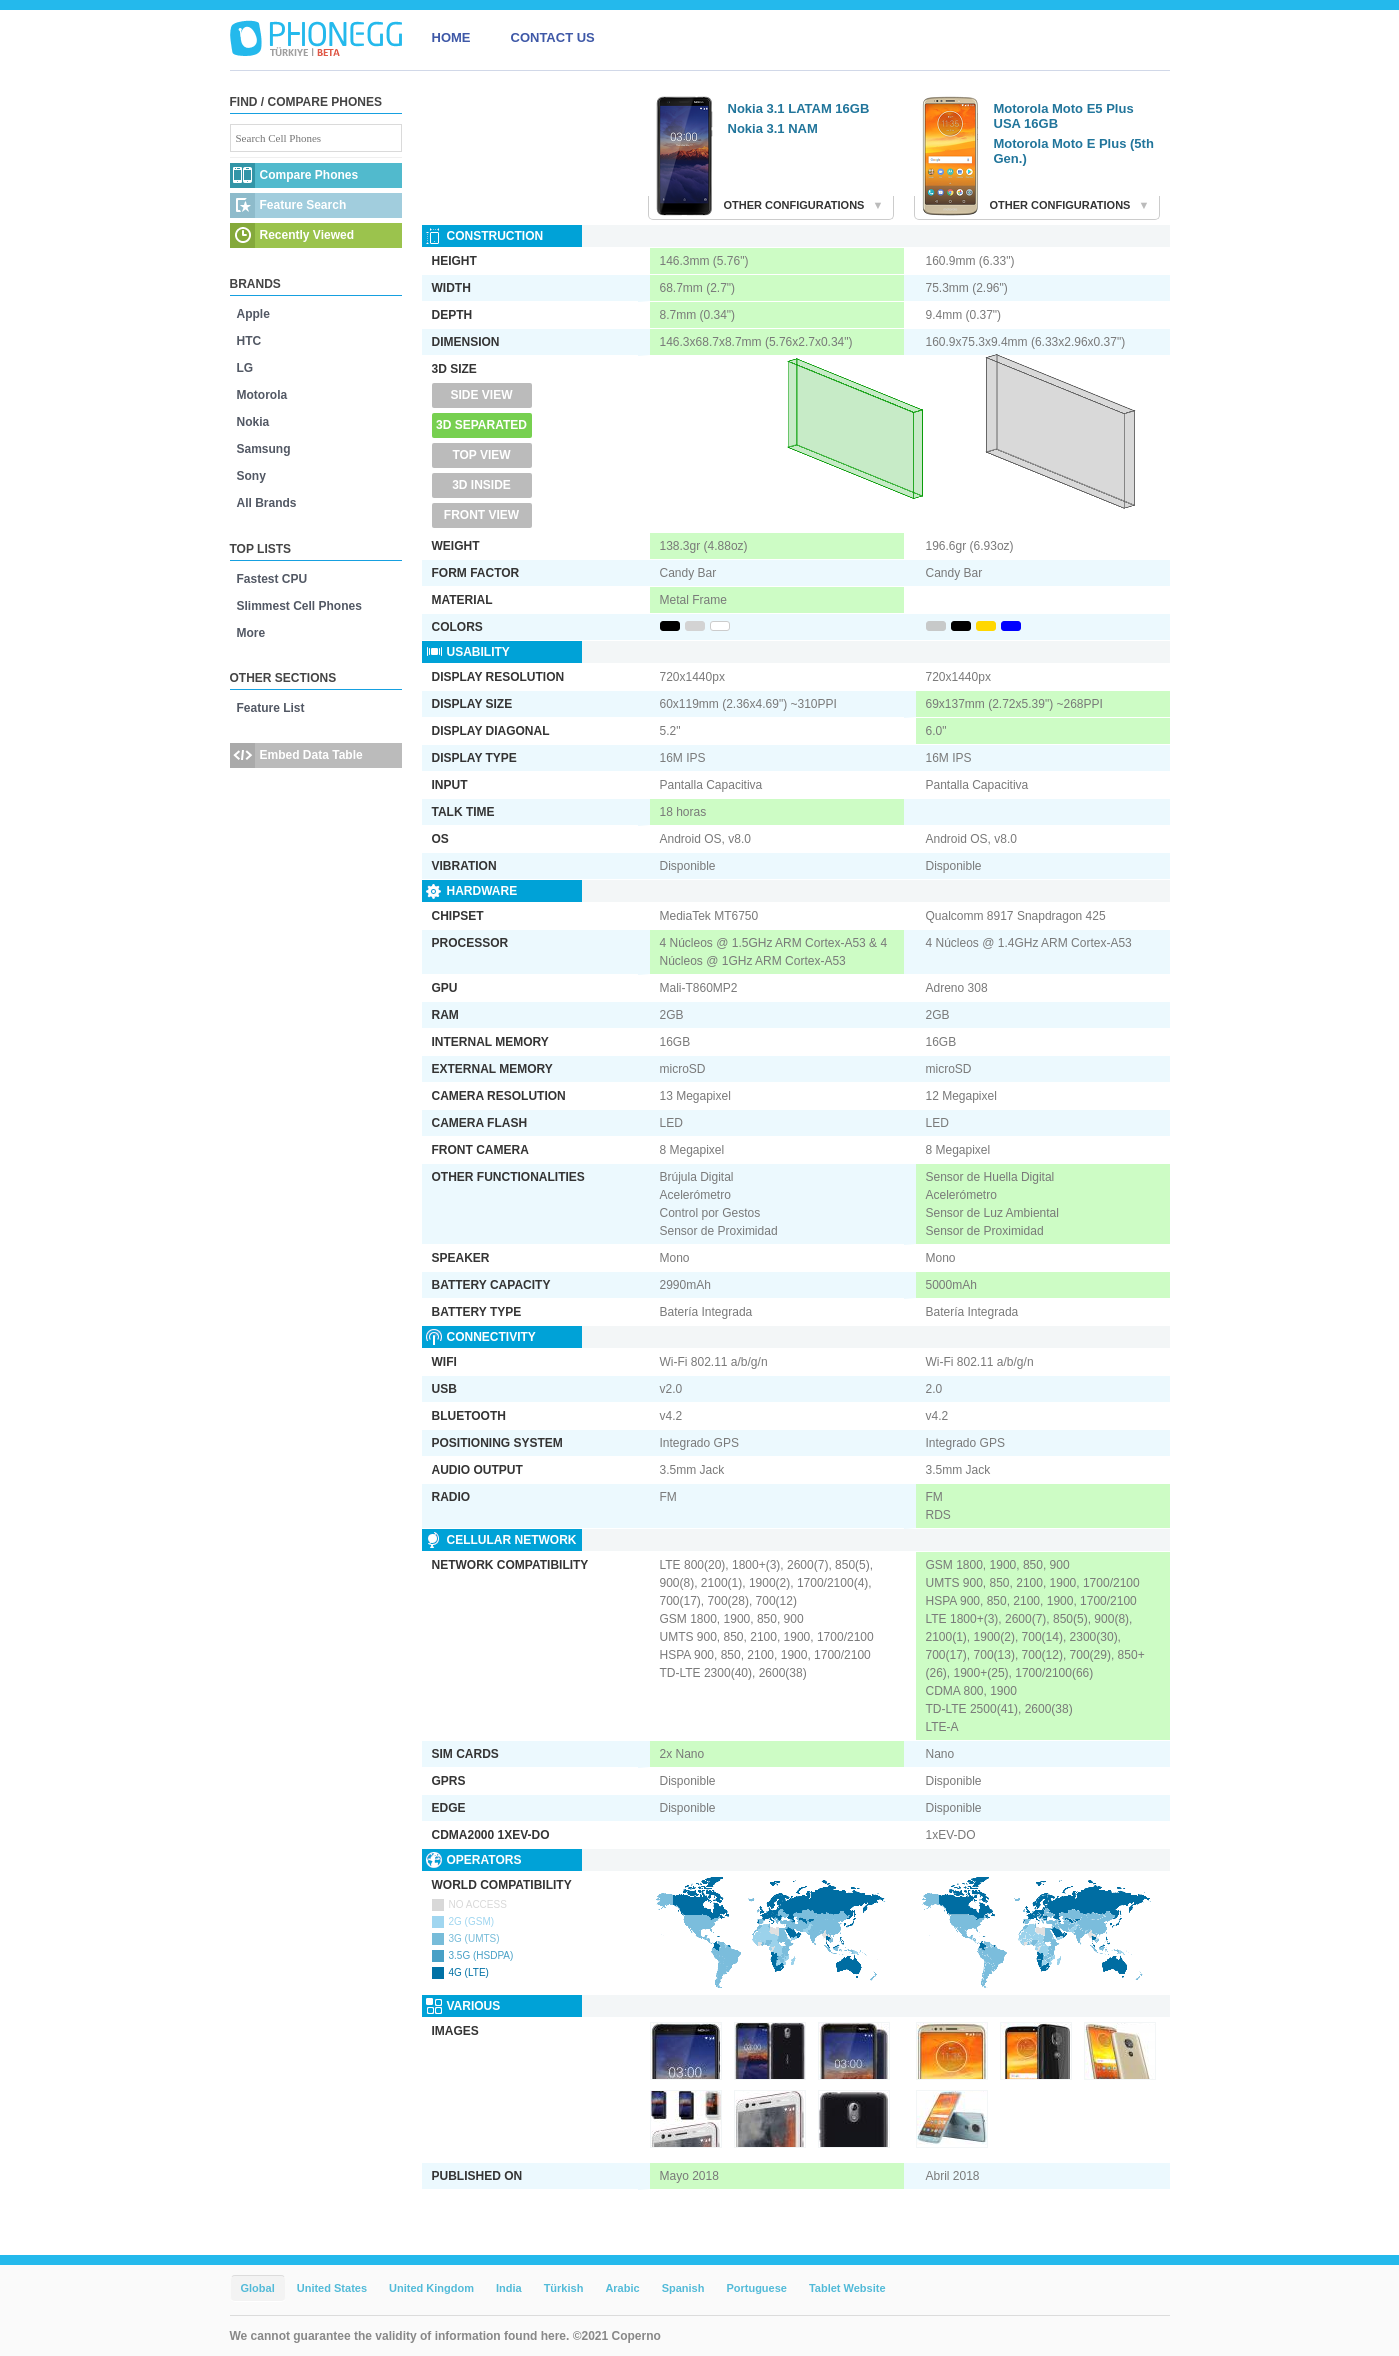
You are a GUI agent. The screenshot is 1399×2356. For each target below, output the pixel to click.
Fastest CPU (272, 579)
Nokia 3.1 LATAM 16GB (799, 108)
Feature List (271, 708)
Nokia (253, 422)
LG (245, 368)
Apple (253, 314)
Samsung (264, 449)
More (251, 633)
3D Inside (481, 485)
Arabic (622, 2288)
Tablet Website (847, 2288)
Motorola (262, 395)
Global (258, 2288)
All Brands (267, 503)
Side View (481, 395)
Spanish (683, 2288)
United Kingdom (431, 2288)
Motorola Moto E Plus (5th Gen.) (1074, 151)
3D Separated (481, 425)
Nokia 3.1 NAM (773, 128)
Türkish (564, 2288)
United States (332, 2288)
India (509, 2288)
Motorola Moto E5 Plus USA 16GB (1064, 116)
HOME (451, 37)
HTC (249, 341)
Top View (481, 455)
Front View (481, 515)
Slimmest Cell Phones (299, 606)
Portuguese (756, 2288)
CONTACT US (553, 37)
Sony (251, 476)
